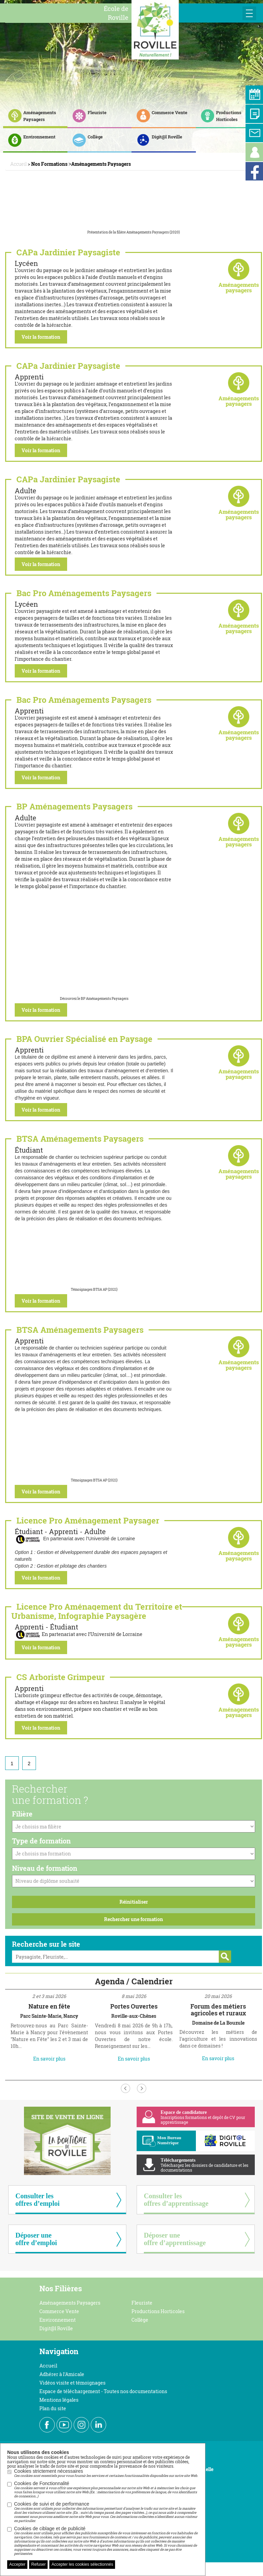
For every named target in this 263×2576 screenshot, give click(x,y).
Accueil (48, 2365)
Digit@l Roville (56, 2328)
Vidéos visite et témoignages (72, 2382)
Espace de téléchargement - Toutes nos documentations (103, 2391)
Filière (22, 1813)
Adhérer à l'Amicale (61, 2374)
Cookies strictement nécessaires (106, 2473)
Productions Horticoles (158, 2311)
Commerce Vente (59, 2311)
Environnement (57, 2320)
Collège (140, 2320)
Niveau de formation (44, 1868)
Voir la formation (41, 337)
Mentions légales (58, 2400)
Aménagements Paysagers (69, 2302)
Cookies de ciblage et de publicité (106, 2541)
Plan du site (52, 2408)
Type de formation (41, 1840)
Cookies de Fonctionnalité (106, 2489)
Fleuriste (142, 2302)
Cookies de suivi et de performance (106, 2512)
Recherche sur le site (46, 1944)
